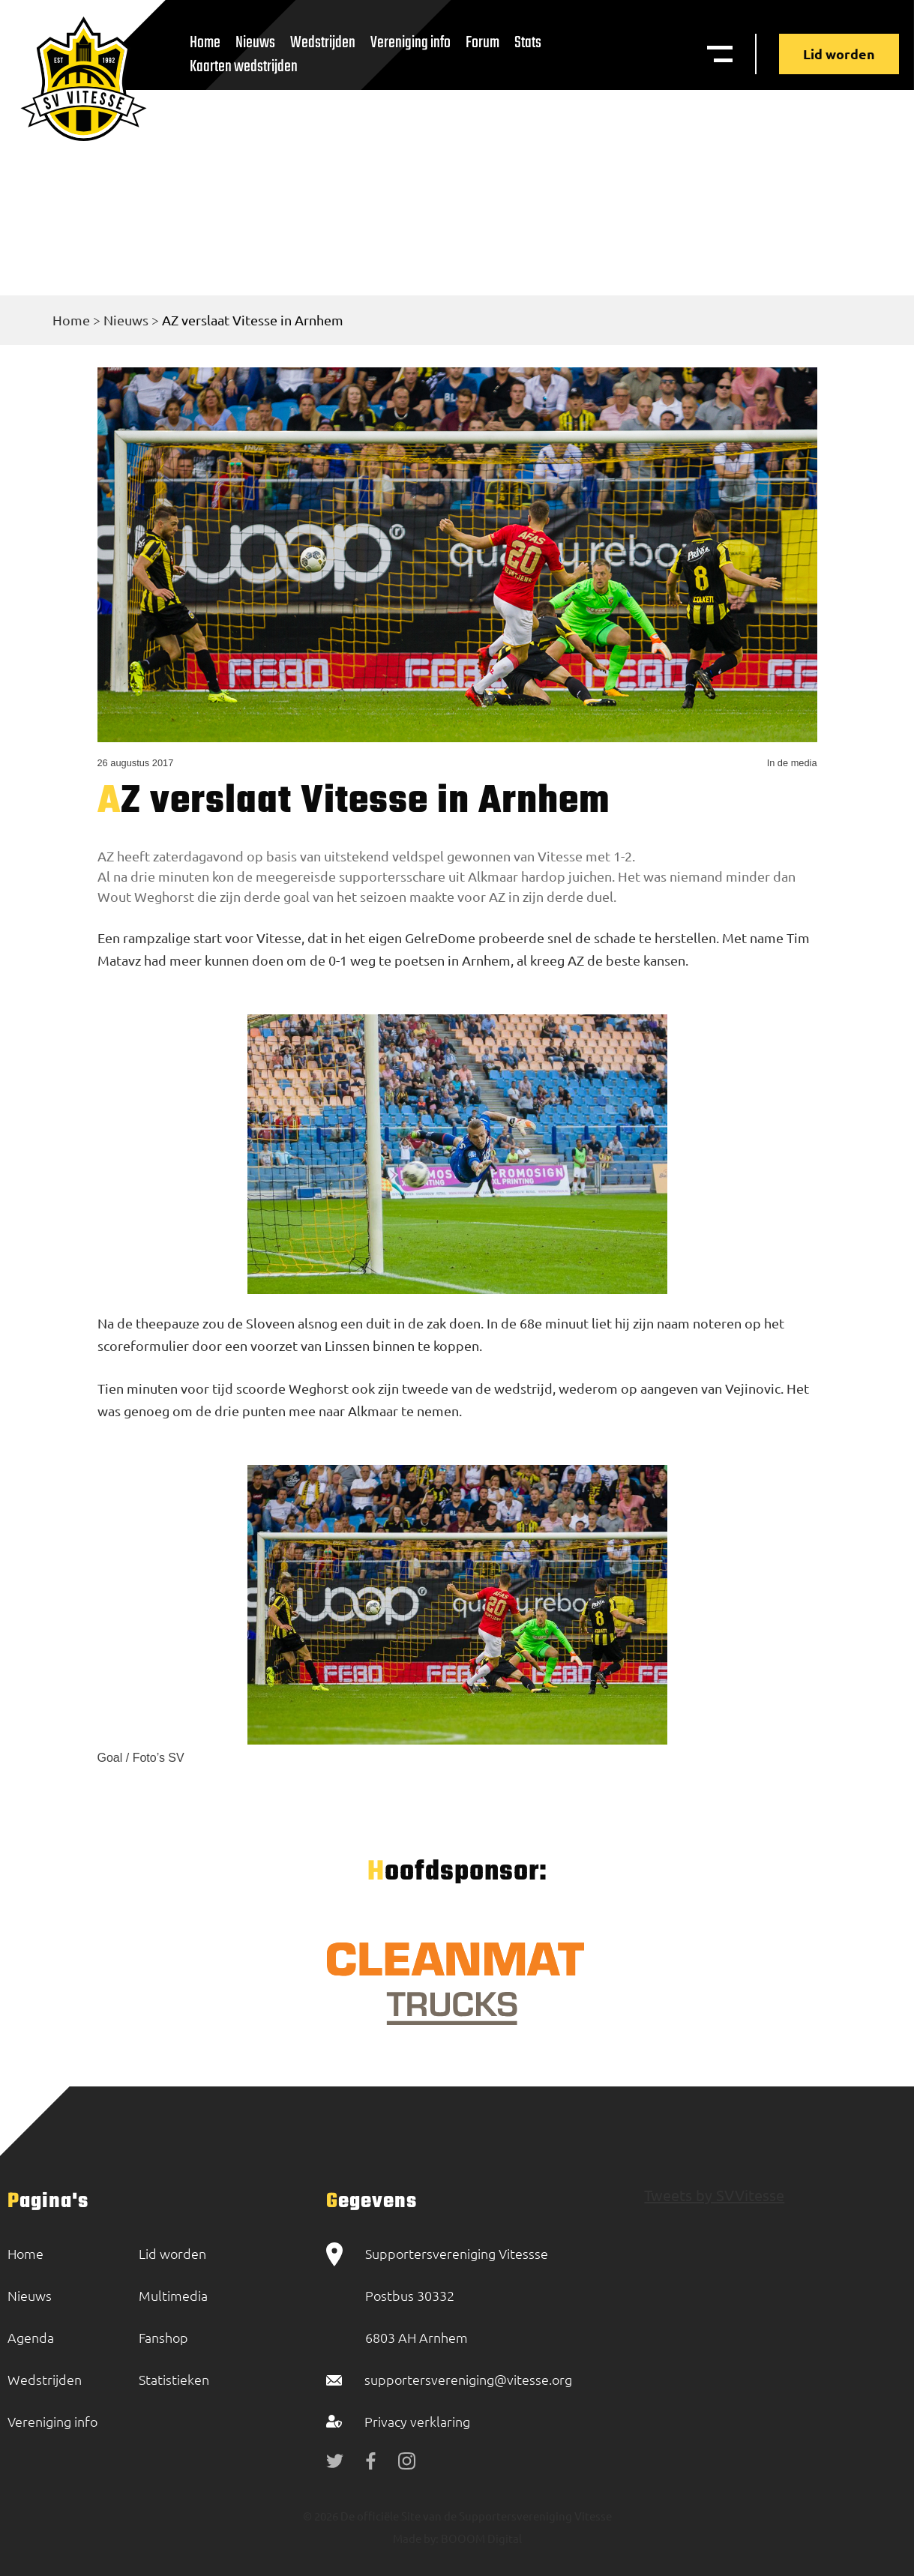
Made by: (416, 2538)
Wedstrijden (322, 42)
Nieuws (125, 320)
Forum (482, 42)
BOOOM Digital (480, 2538)
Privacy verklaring (417, 2421)
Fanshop (163, 2337)
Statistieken (174, 2379)
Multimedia (173, 2295)
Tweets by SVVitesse (714, 2194)
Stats (527, 42)
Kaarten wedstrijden (244, 66)
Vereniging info (410, 42)
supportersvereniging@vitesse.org (468, 2379)
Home (71, 320)
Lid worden (839, 53)
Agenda (30, 2337)
